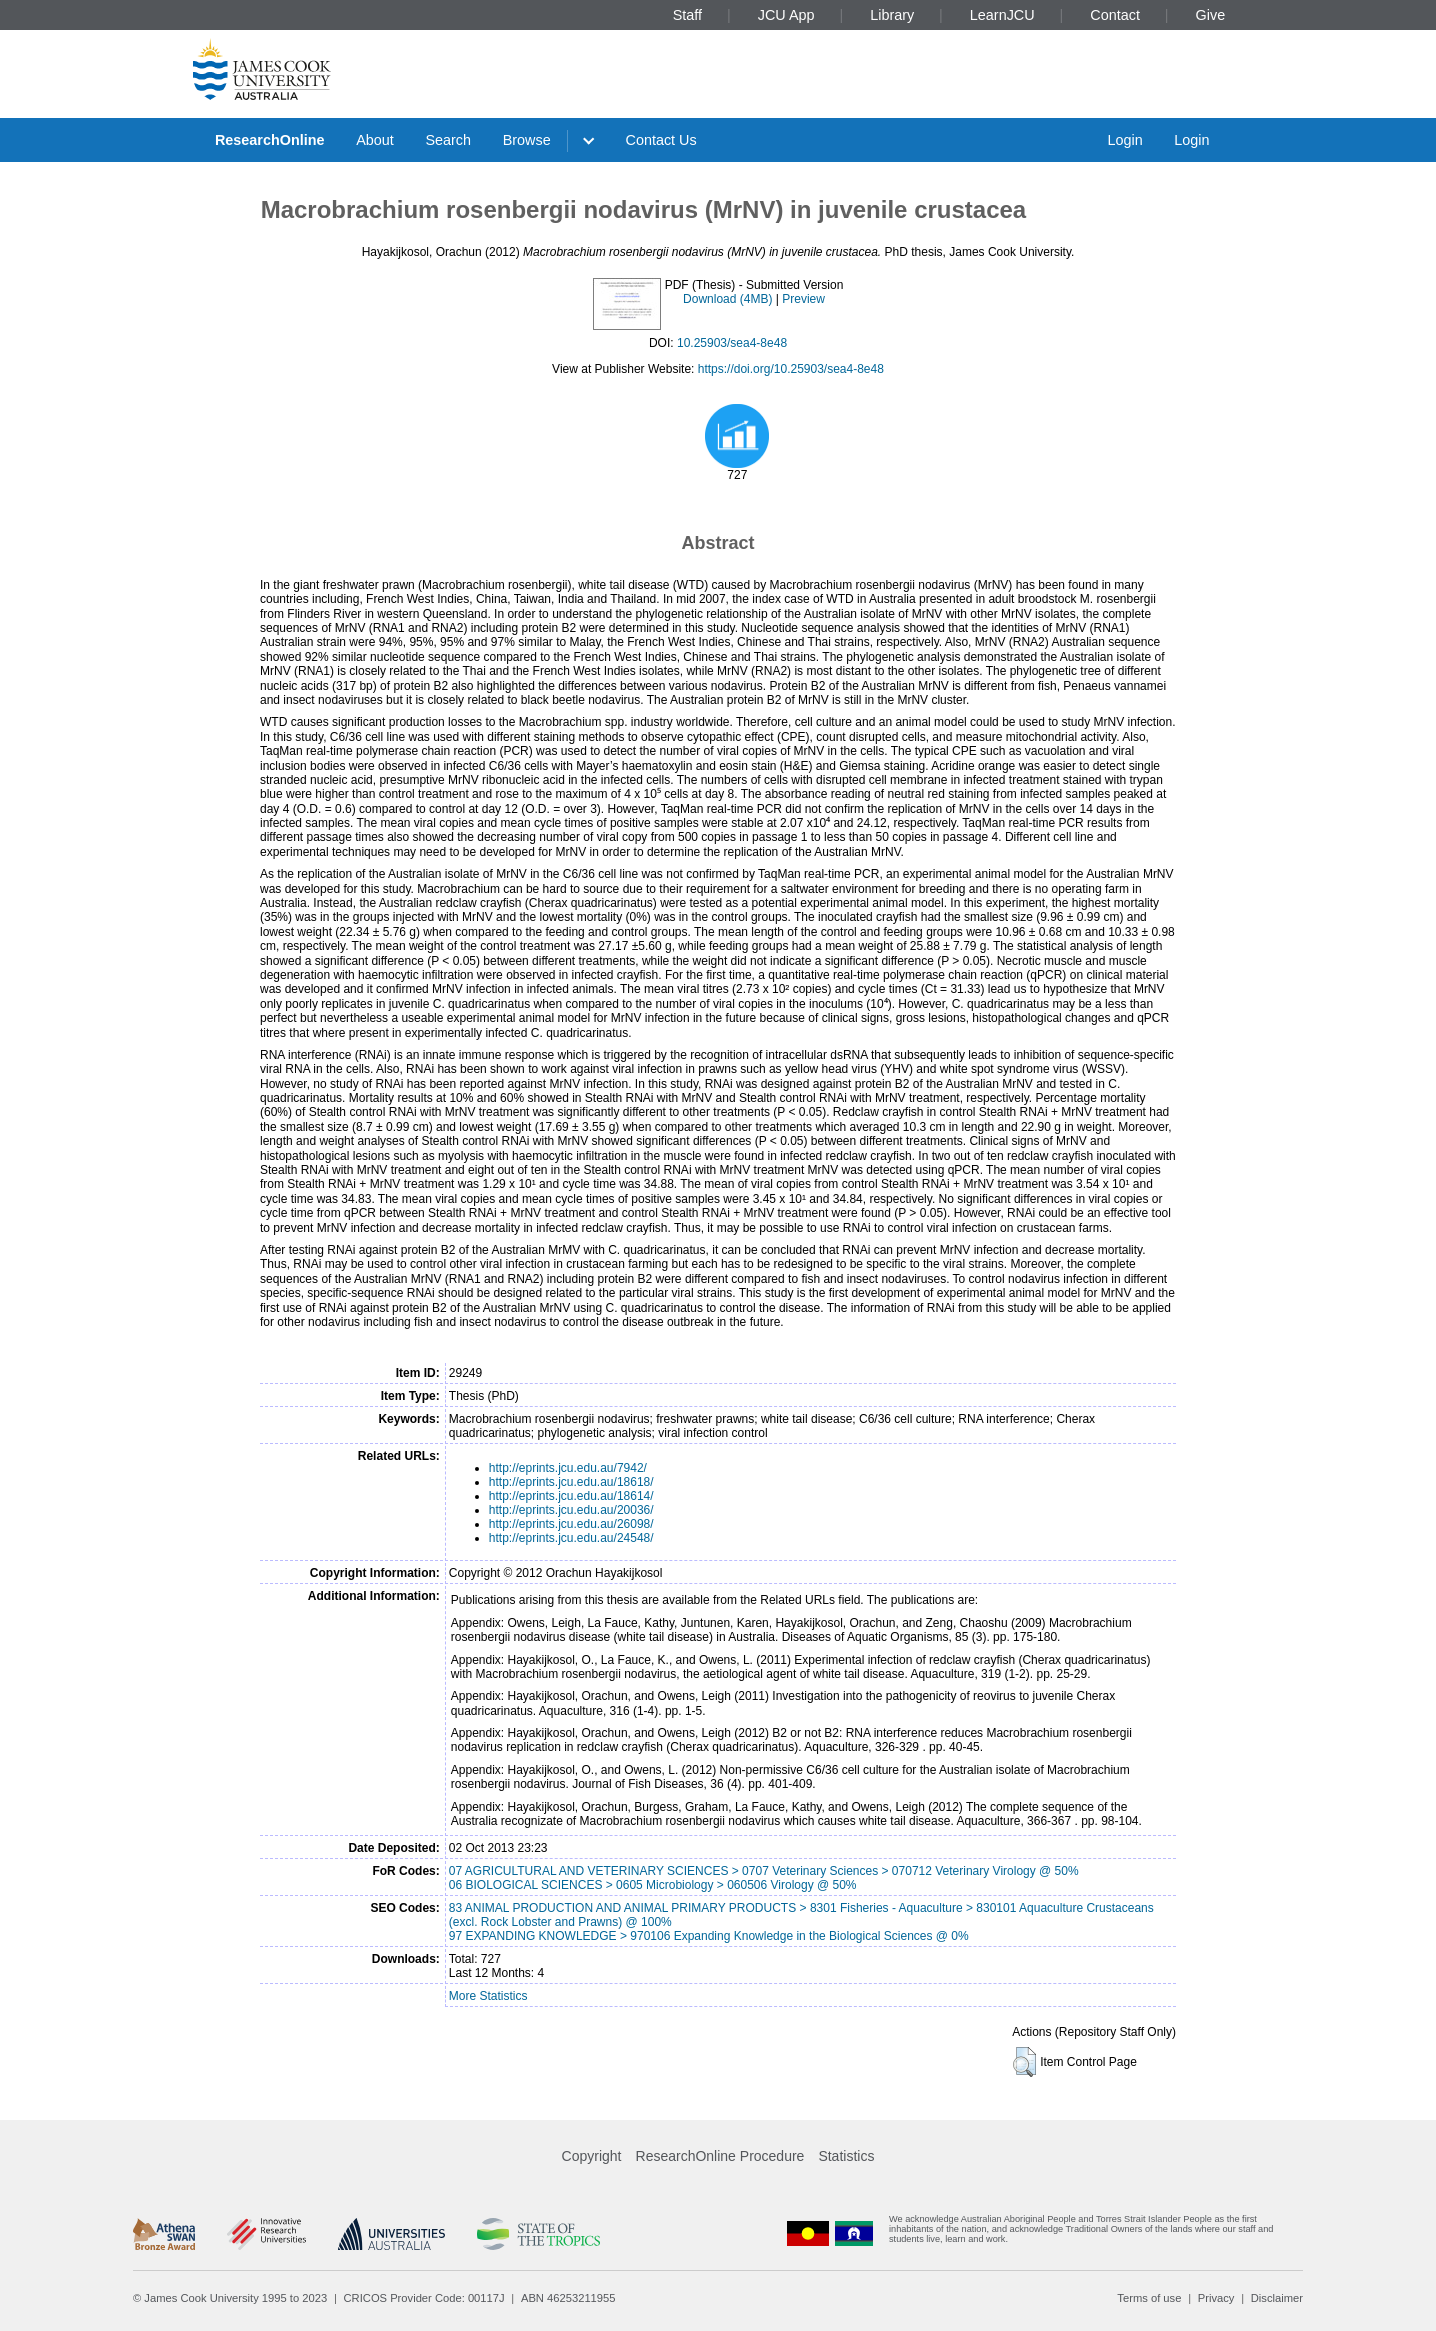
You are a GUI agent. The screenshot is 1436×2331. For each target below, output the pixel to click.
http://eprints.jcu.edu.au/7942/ (568, 1468)
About (375, 140)
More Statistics (488, 1996)
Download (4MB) (727, 299)
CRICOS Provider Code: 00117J (424, 2298)
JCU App (786, 15)
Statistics (846, 2156)
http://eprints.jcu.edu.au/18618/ (571, 1482)
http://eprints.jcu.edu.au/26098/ (571, 1524)
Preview (803, 299)
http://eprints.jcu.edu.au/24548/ (571, 1538)
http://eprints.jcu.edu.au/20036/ (571, 1510)
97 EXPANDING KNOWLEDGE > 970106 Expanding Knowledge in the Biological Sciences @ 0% (709, 1936)
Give (1211, 15)
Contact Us (661, 140)
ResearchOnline (270, 140)
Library (892, 15)
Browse (527, 140)
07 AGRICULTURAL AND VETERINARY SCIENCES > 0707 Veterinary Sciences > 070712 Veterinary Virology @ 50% (764, 1871)
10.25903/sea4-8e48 (732, 343)
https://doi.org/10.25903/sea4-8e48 (791, 369)
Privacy (1216, 2298)
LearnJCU (1002, 15)
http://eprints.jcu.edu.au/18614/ (571, 1496)
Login (1124, 140)
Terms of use (1149, 2298)
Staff (687, 15)
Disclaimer (1277, 2298)
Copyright (592, 2156)
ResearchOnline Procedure (720, 2156)
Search (448, 140)
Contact (1115, 15)
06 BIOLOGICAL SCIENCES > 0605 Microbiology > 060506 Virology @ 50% (653, 1885)
